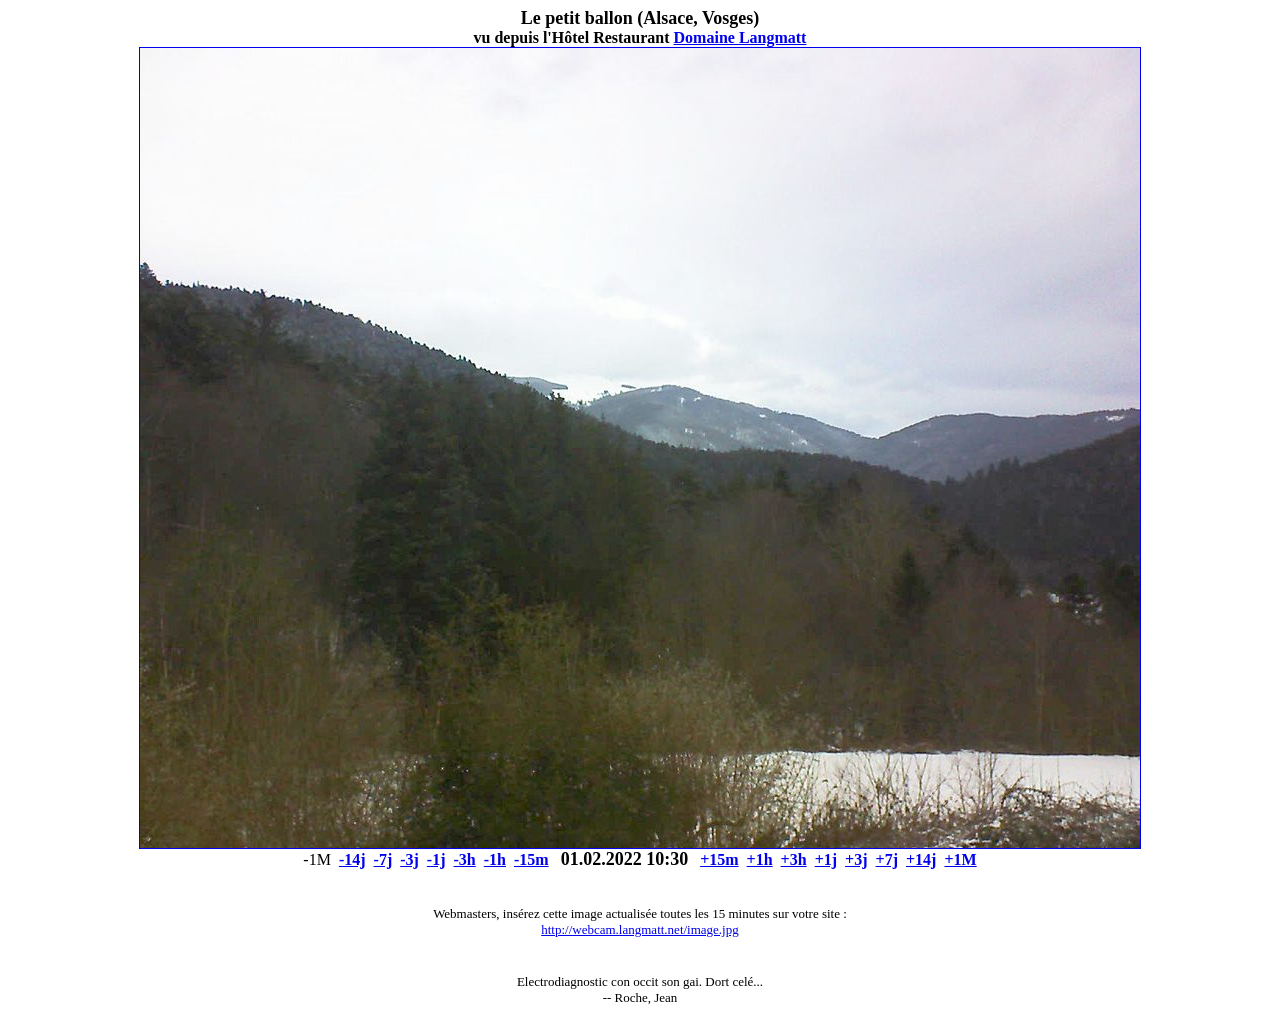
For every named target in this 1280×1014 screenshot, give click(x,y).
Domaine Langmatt (740, 37)
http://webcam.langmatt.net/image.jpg (639, 929)
